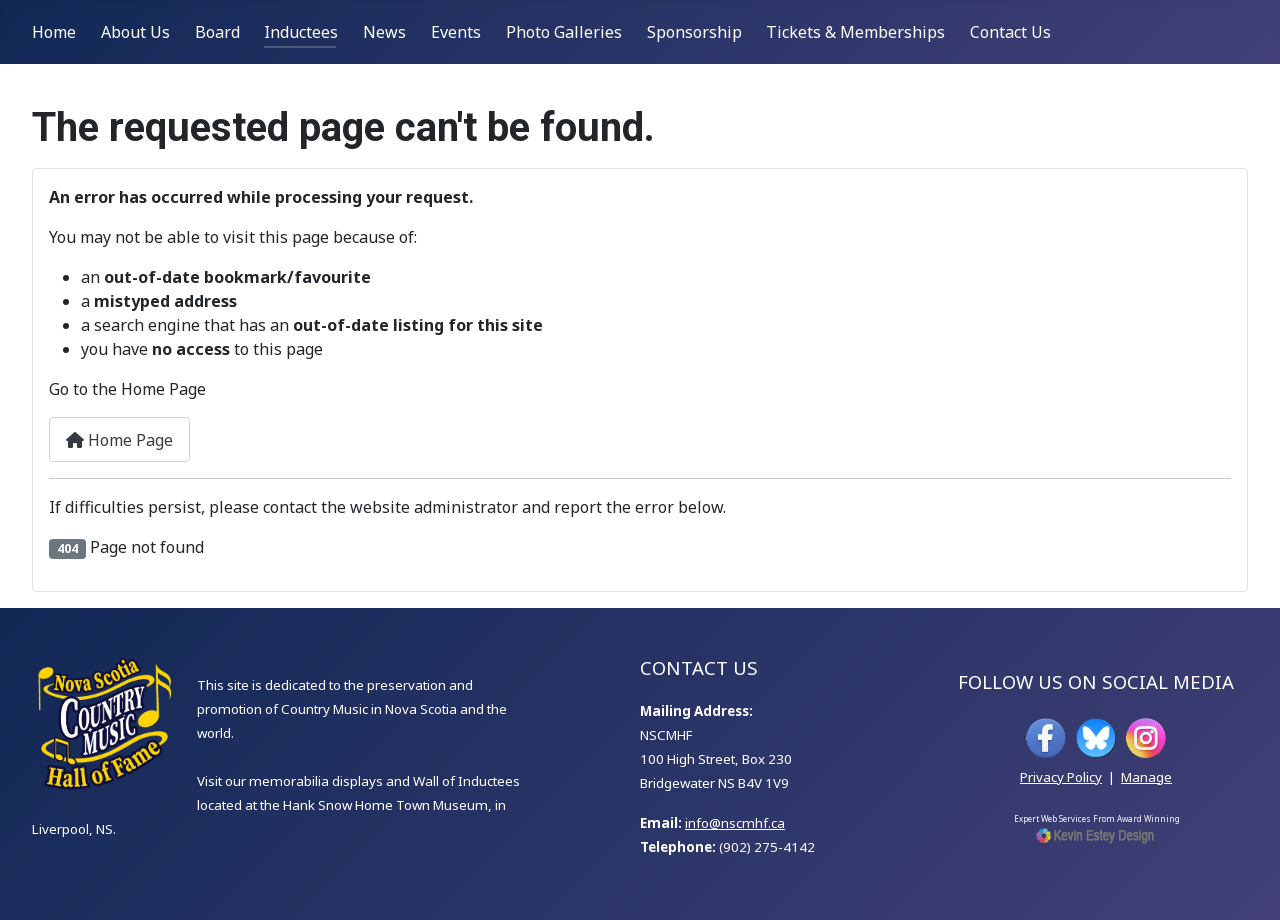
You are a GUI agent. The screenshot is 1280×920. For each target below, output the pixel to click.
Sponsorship (694, 32)
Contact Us (1010, 32)
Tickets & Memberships (855, 32)
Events (456, 32)
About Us (135, 32)
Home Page (119, 440)
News (384, 32)
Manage (1146, 777)
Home (54, 32)
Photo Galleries (564, 32)
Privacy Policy (1061, 777)
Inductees (301, 32)
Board (217, 32)
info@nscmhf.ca (735, 823)
